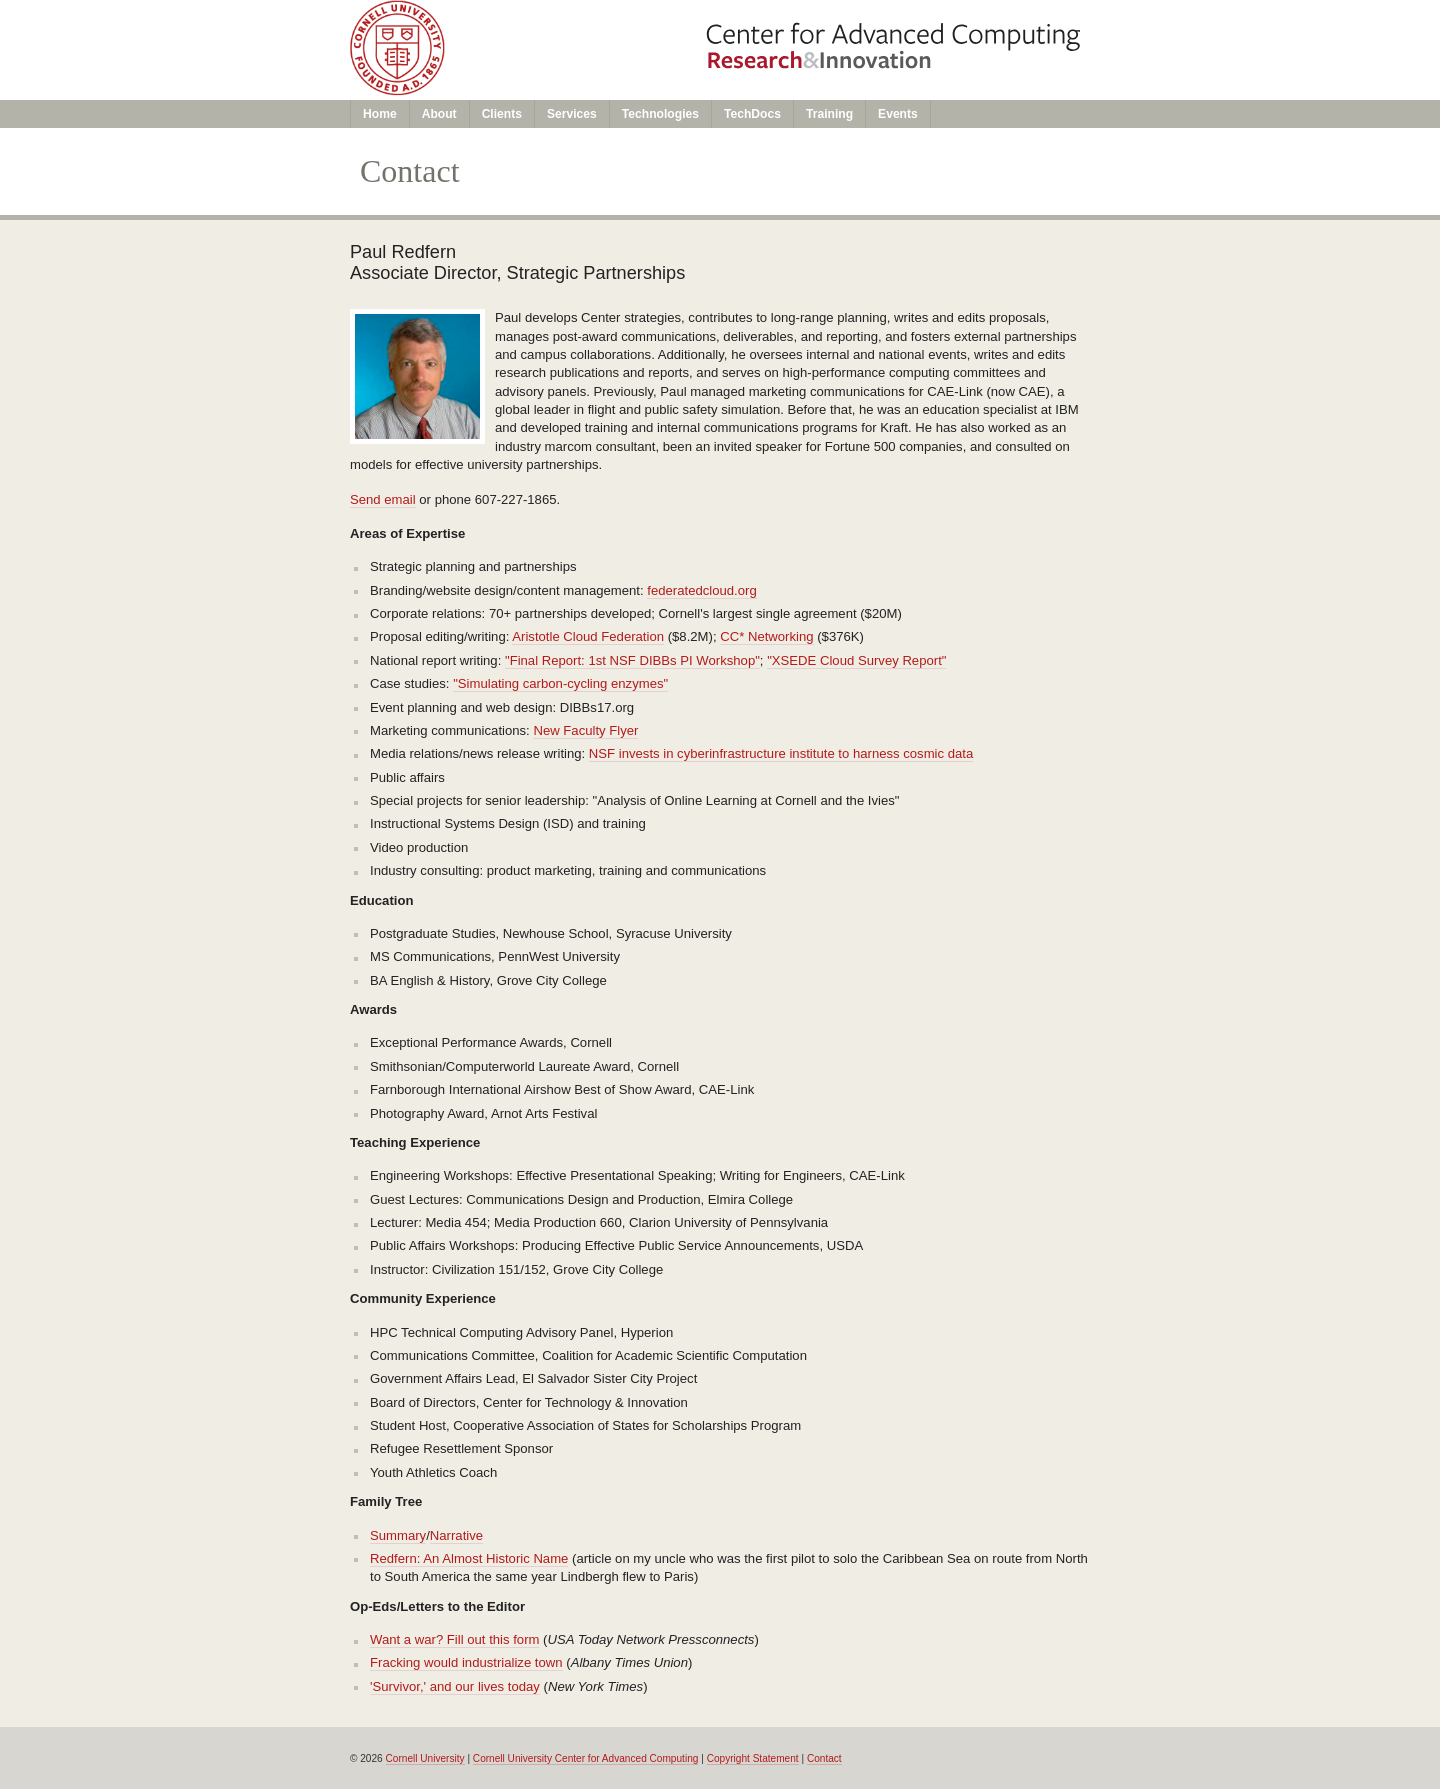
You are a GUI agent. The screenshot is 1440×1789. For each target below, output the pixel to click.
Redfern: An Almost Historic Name (469, 1558)
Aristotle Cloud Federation (588, 636)
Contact (824, 1758)
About (439, 114)
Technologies (660, 114)
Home (380, 114)
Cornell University (425, 1758)
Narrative (456, 1535)
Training (829, 114)
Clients (502, 114)
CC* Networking (766, 636)
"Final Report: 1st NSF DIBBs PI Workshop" (632, 660)
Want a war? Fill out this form (454, 1639)
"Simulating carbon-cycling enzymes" (560, 683)
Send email (383, 499)
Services (572, 114)
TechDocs (752, 114)
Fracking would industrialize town (466, 1662)
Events (898, 114)
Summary (398, 1535)
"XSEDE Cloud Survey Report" (856, 660)
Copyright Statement (753, 1758)
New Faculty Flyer (585, 730)
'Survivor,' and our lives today (455, 1686)
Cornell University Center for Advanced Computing (586, 1758)
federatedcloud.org (701, 590)
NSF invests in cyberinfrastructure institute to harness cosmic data (781, 753)
